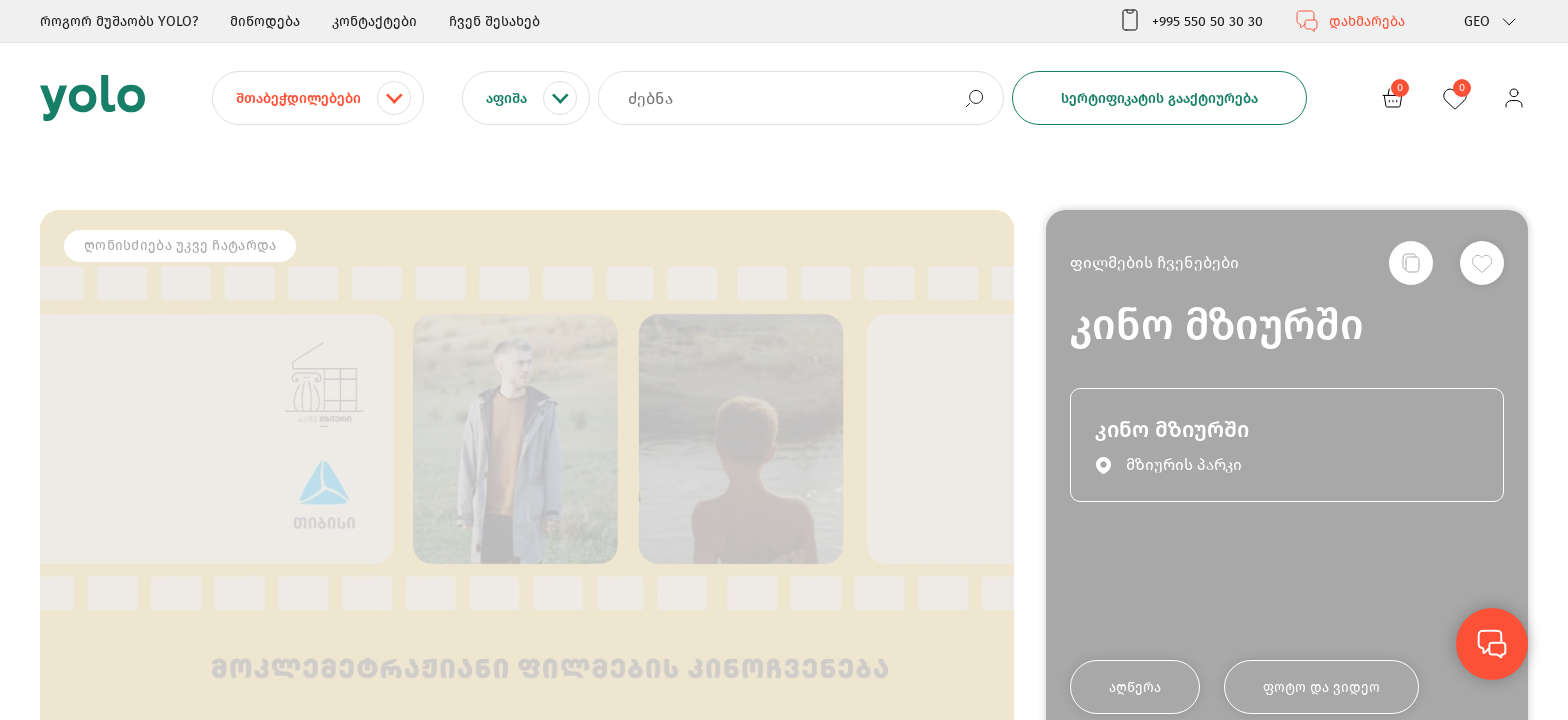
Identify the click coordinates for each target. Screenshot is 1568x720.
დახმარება (1350, 21)
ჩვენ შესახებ (494, 21)
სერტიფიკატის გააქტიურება (1159, 98)
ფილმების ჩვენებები (1154, 262)
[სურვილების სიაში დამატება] (1482, 263)
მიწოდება (265, 21)
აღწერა (1135, 687)
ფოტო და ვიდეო (1321, 687)
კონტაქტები (374, 21)
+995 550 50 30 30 (1190, 21)
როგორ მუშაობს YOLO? (119, 21)
